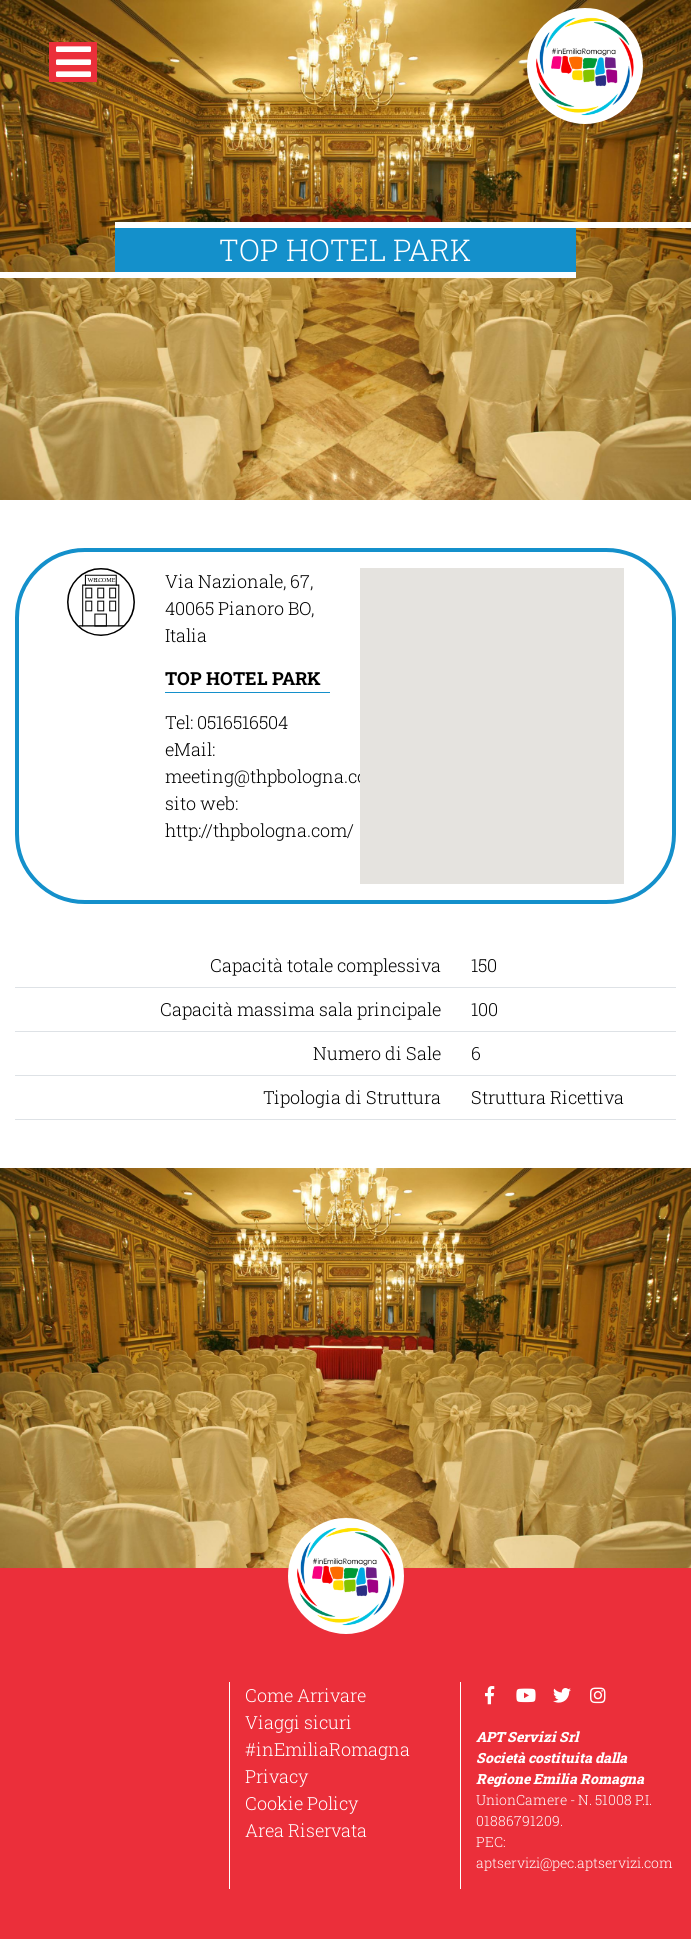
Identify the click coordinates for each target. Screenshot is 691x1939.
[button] (73, 66)
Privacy (276, 1776)
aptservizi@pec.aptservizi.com (574, 1862)
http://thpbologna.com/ (259, 830)
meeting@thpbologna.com (274, 776)
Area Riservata (306, 1830)
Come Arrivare (305, 1695)
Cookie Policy (301, 1803)
